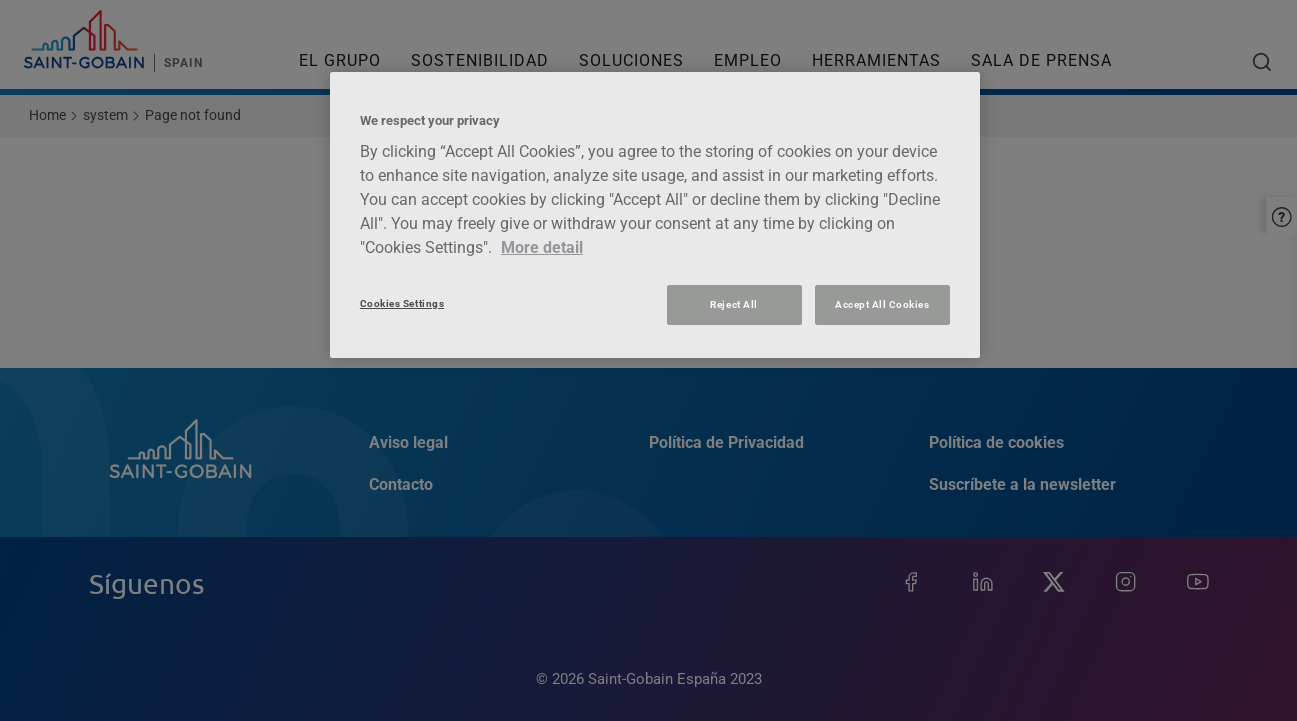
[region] (655, 215)
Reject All (733, 304)
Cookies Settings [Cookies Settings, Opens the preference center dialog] (402, 303)
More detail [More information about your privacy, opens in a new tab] (542, 247)
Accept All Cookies (882, 304)
